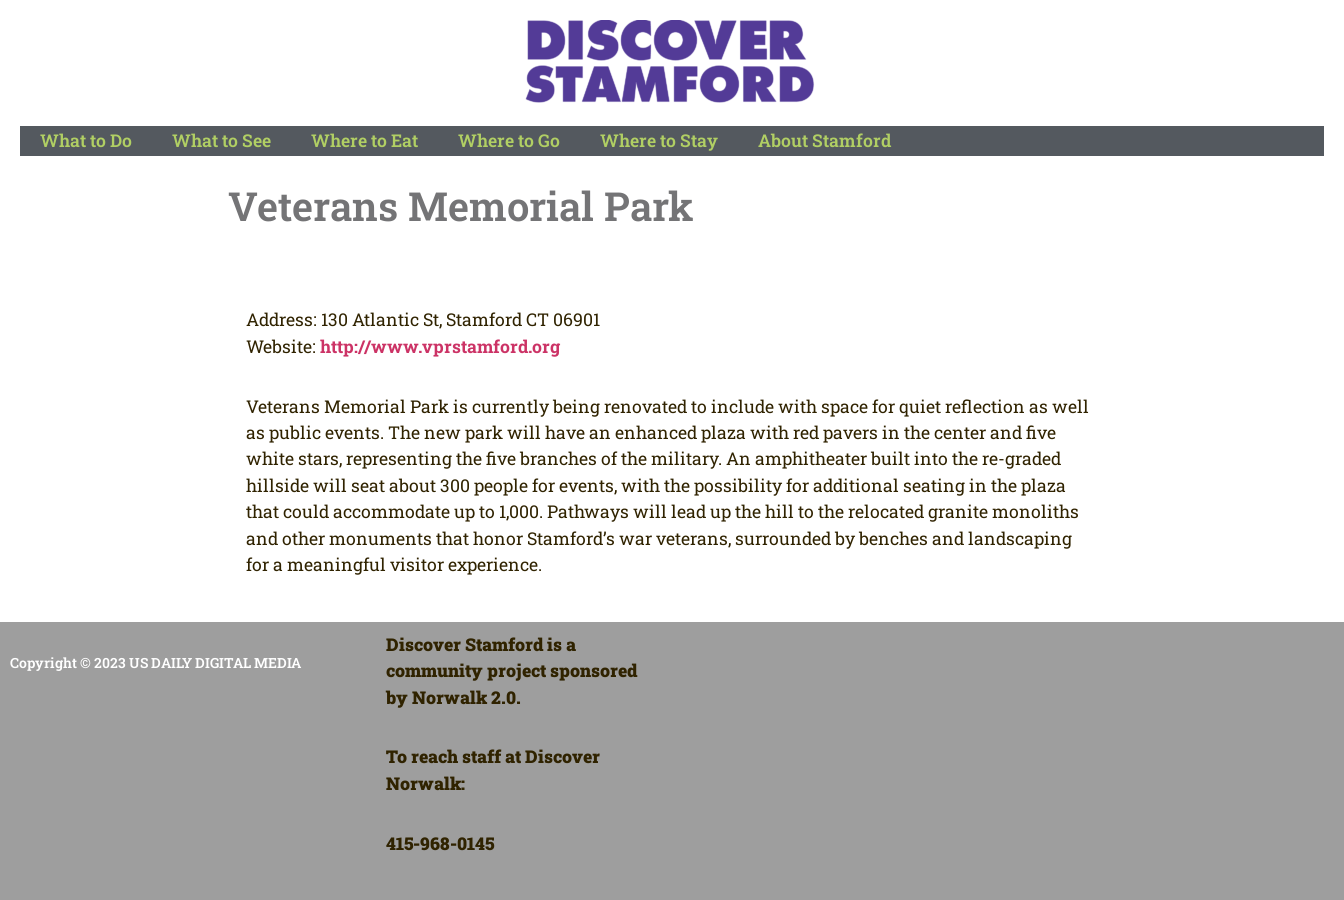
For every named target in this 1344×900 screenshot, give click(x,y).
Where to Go (509, 140)
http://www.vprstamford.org (440, 346)
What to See (221, 140)
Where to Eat (364, 140)
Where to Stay (659, 140)
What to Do (86, 140)
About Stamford (824, 140)
